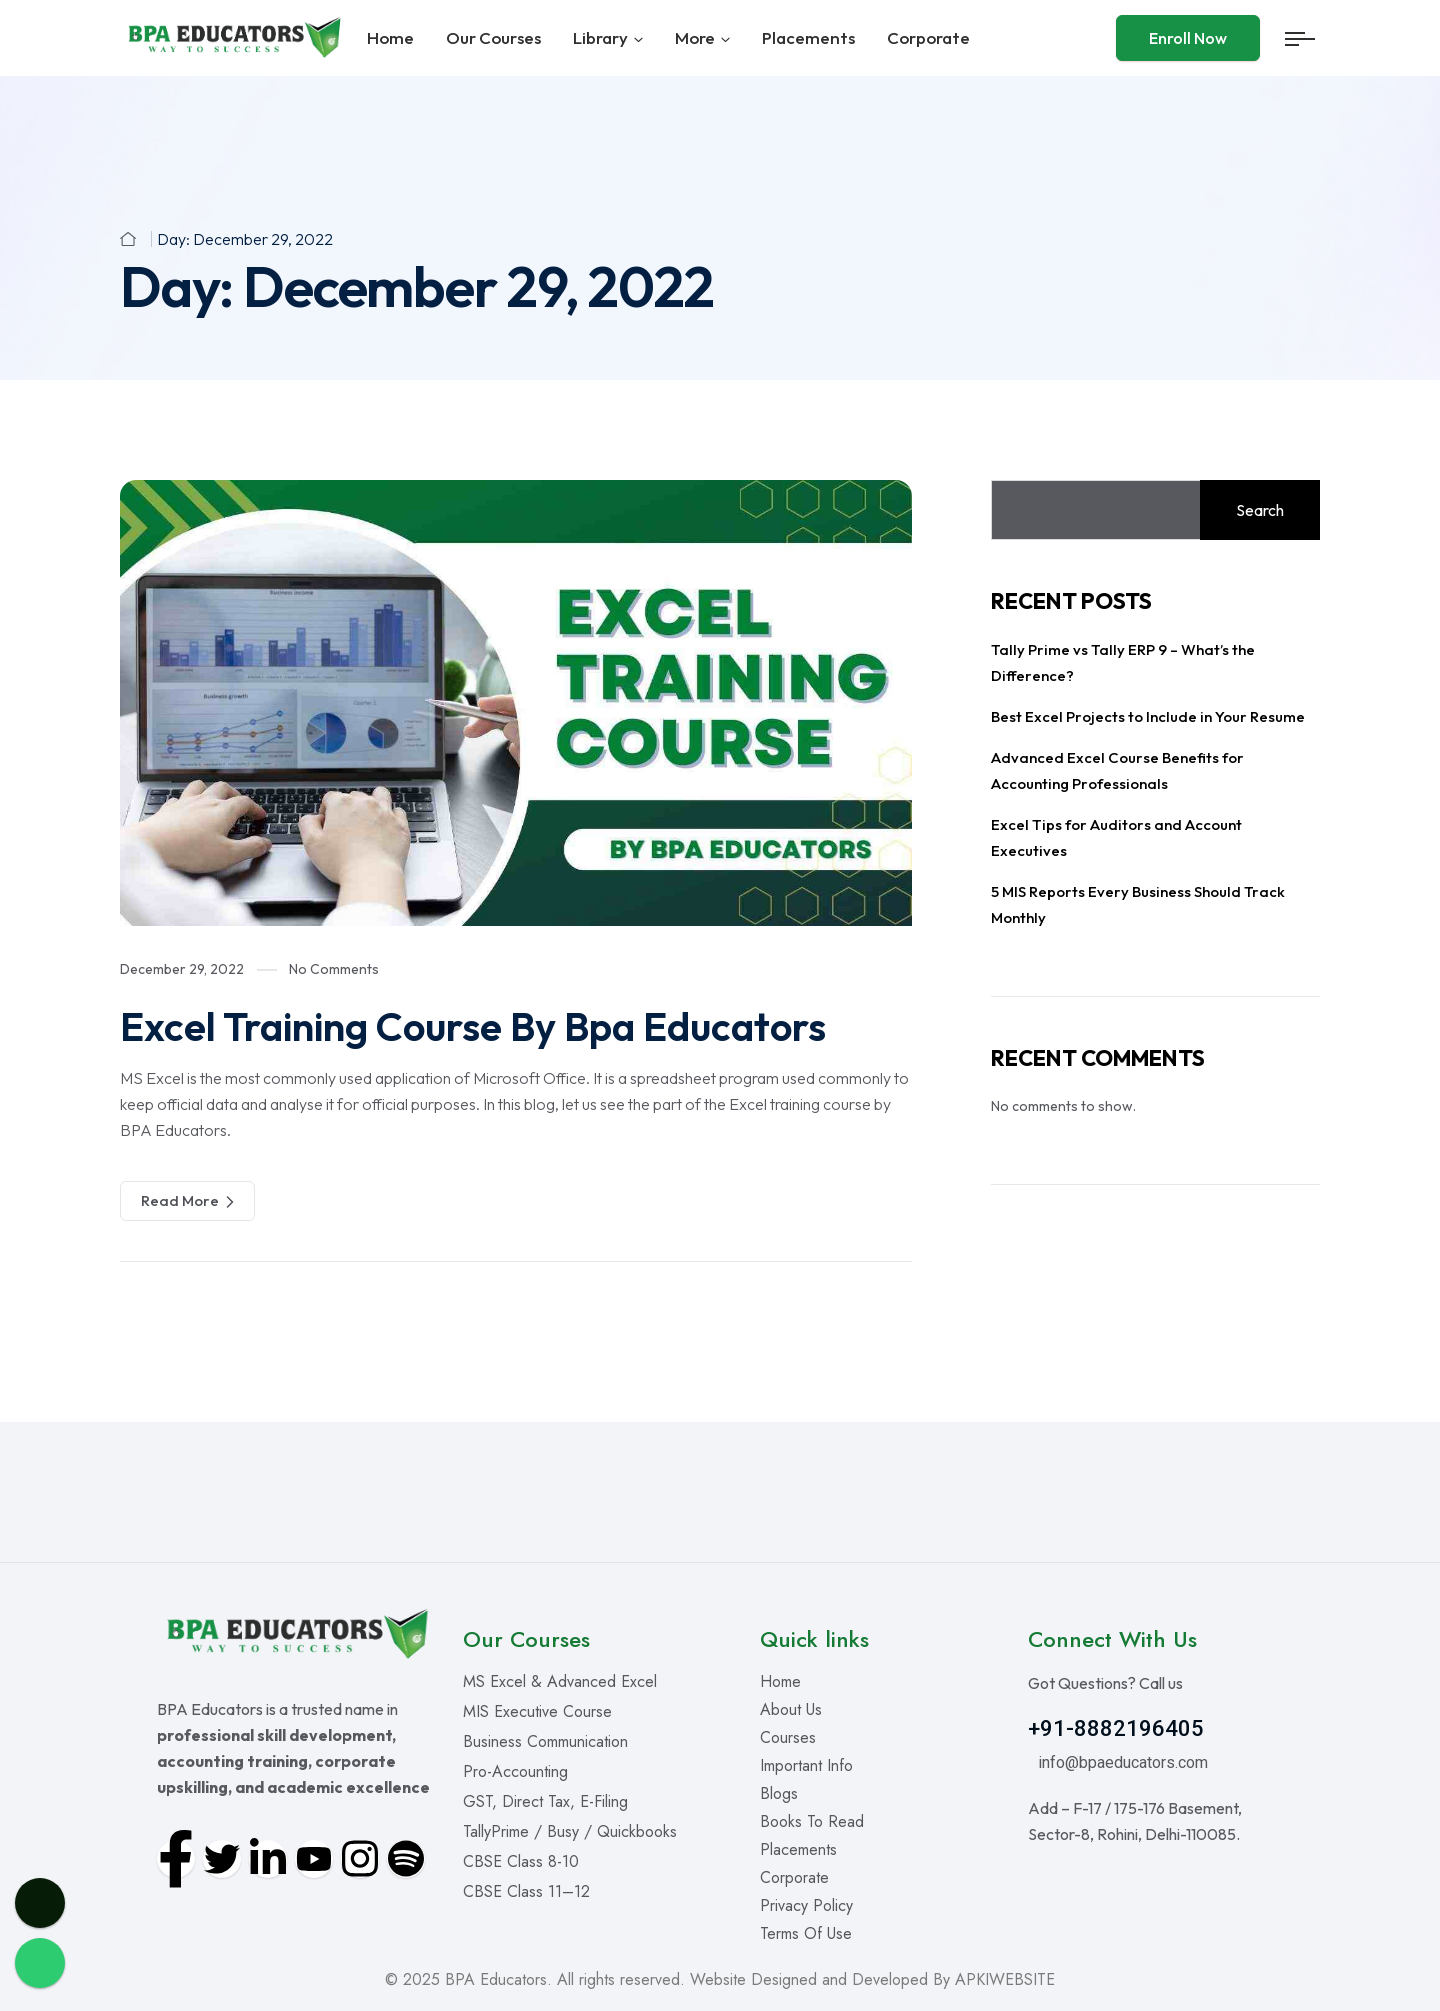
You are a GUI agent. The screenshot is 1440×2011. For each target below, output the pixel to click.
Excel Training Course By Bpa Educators (473, 1026)
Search (1260, 510)
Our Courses (493, 37)
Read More (187, 1201)
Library (600, 37)
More (695, 37)
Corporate (928, 37)
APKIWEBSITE (1005, 1979)
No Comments (334, 969)
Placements (808, 37)
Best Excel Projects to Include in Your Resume (1148, 716)
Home (390, 37)
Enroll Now (1188, 38)
